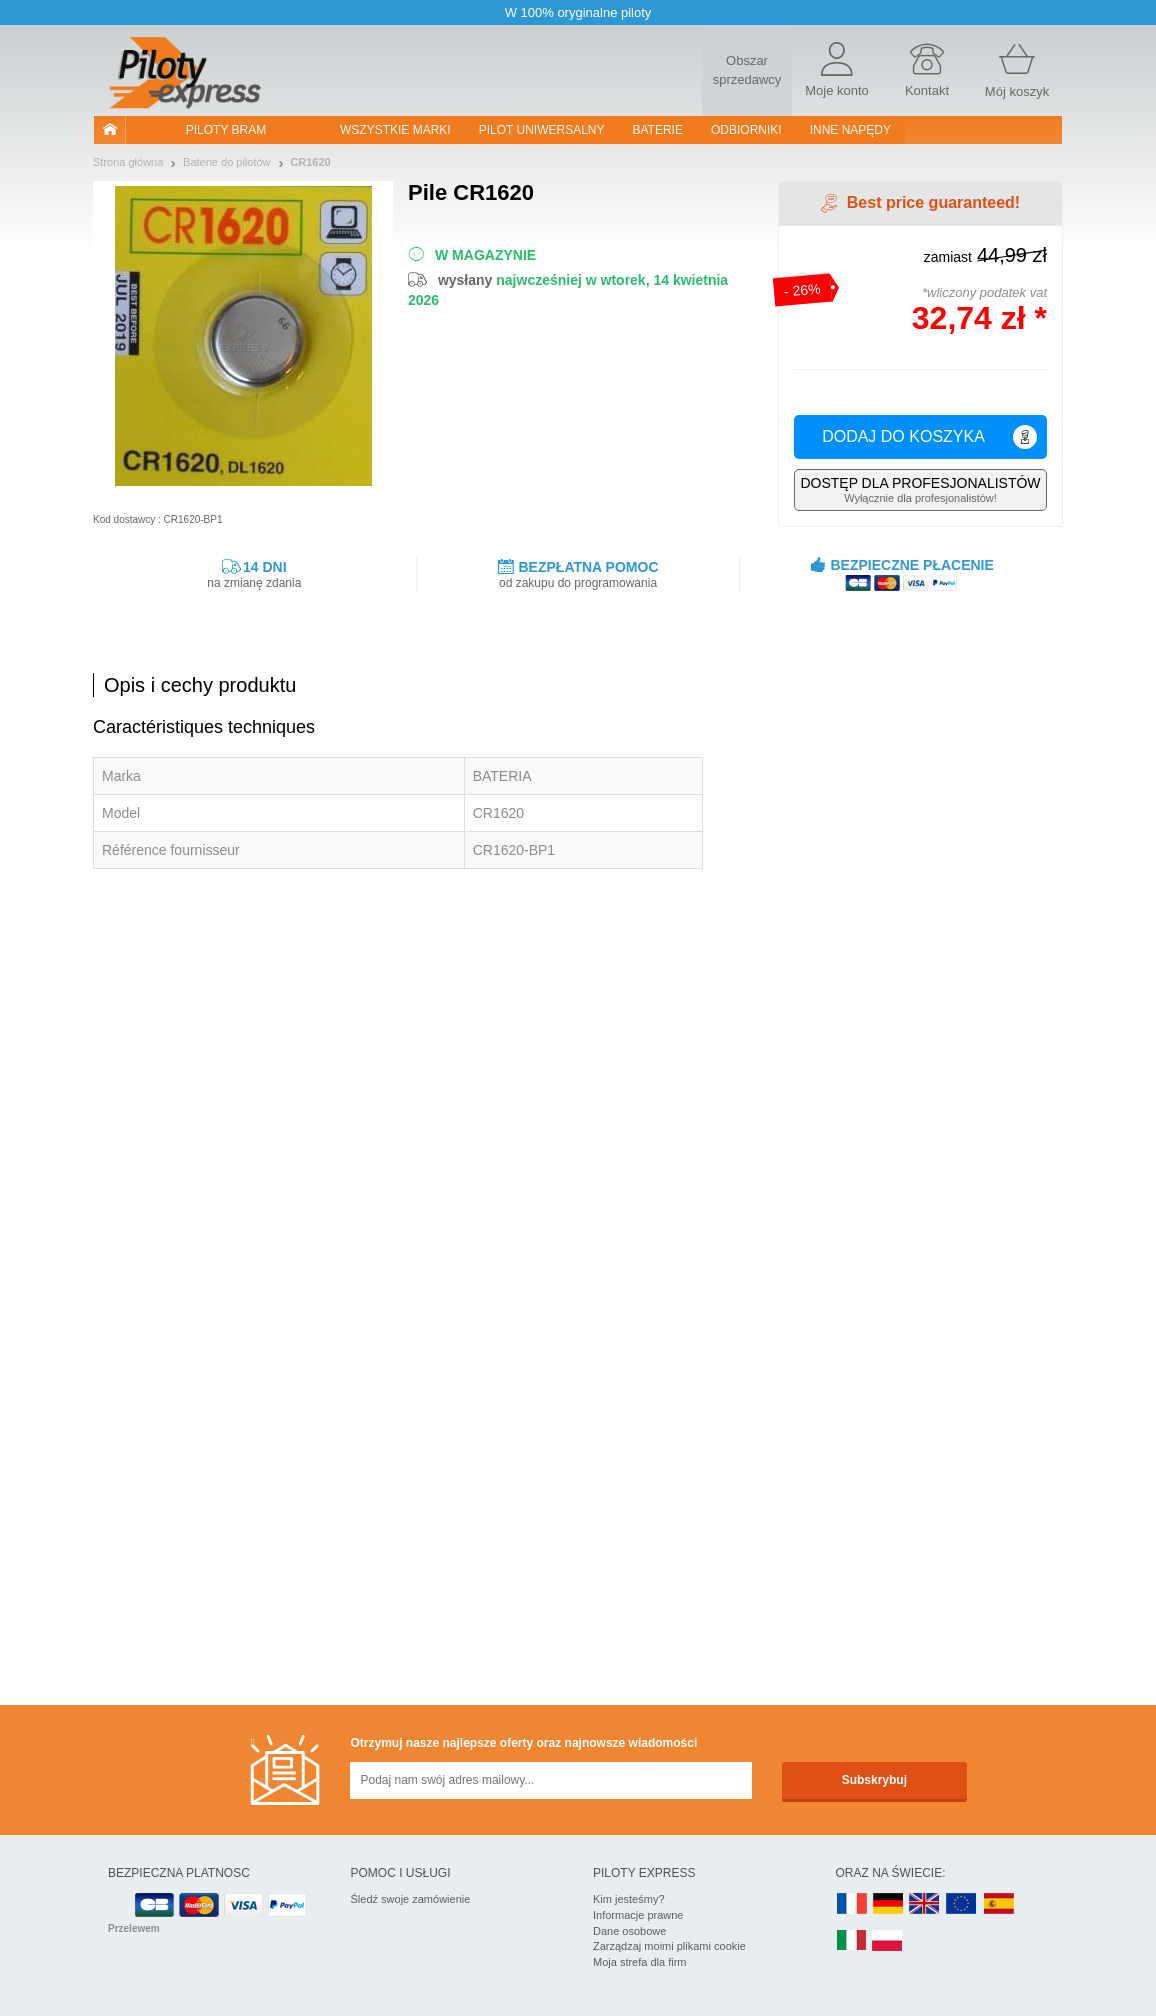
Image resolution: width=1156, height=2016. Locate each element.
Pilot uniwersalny (542, 130)
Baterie (658, 130)
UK (925, 1904)
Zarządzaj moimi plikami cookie (669, 1946)
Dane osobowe (629, 1931)
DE (888, 1904)
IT (852, 1941)
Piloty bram (226, 130)
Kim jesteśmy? (629, 1899)
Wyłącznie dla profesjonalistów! (920, 489)
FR (852, 1904)
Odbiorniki (746, 130)
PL (888, 1941)
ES (999, 1904)
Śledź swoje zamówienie (411, 1899)
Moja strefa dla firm (640, 1962)
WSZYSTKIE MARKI (395, 130)
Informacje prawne (638, 1915)
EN (962, 1904)
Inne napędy (850, 130)
